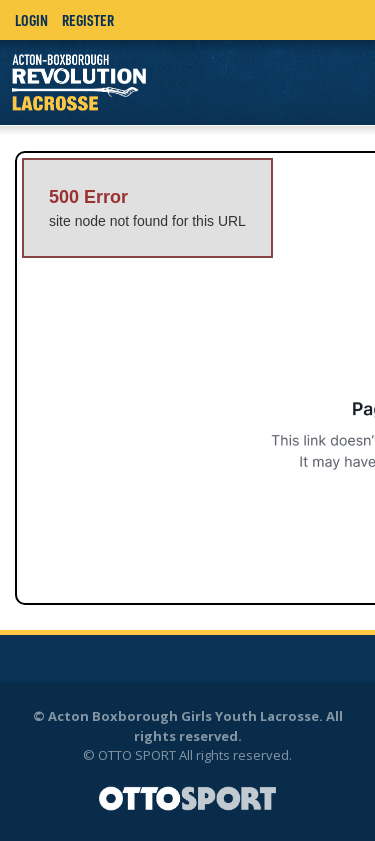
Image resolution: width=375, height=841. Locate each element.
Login (31, 20)
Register (88, 20)
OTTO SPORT (137, 755)
